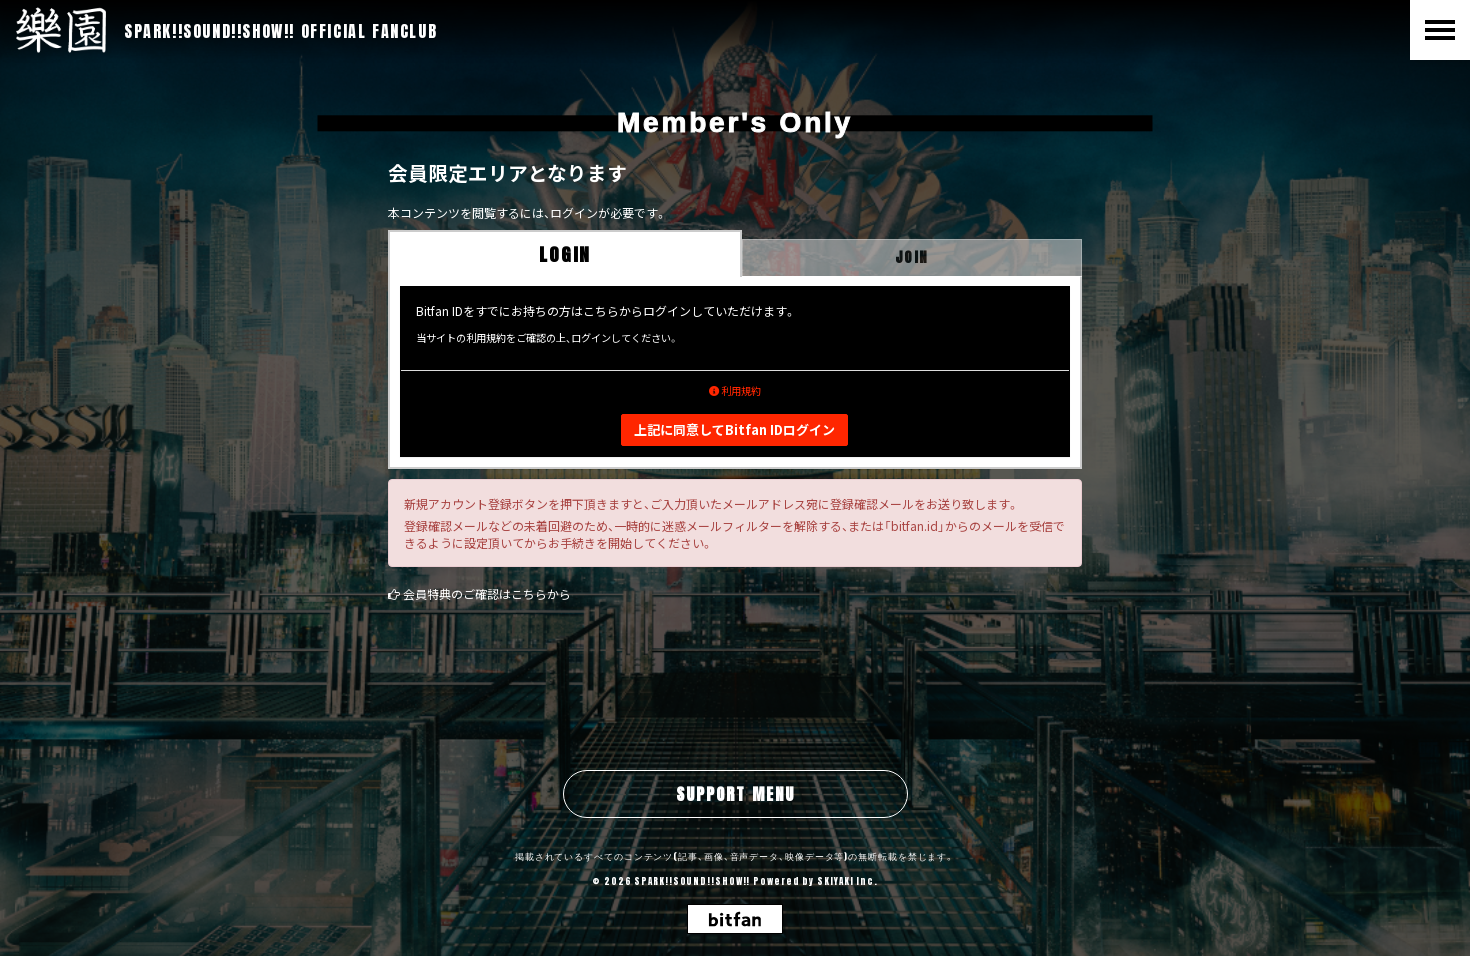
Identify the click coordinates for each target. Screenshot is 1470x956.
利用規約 (735, 390)
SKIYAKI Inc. (847, 881)
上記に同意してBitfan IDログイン (734, 429)
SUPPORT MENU (735, 794)
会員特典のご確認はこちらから (487, 593)
